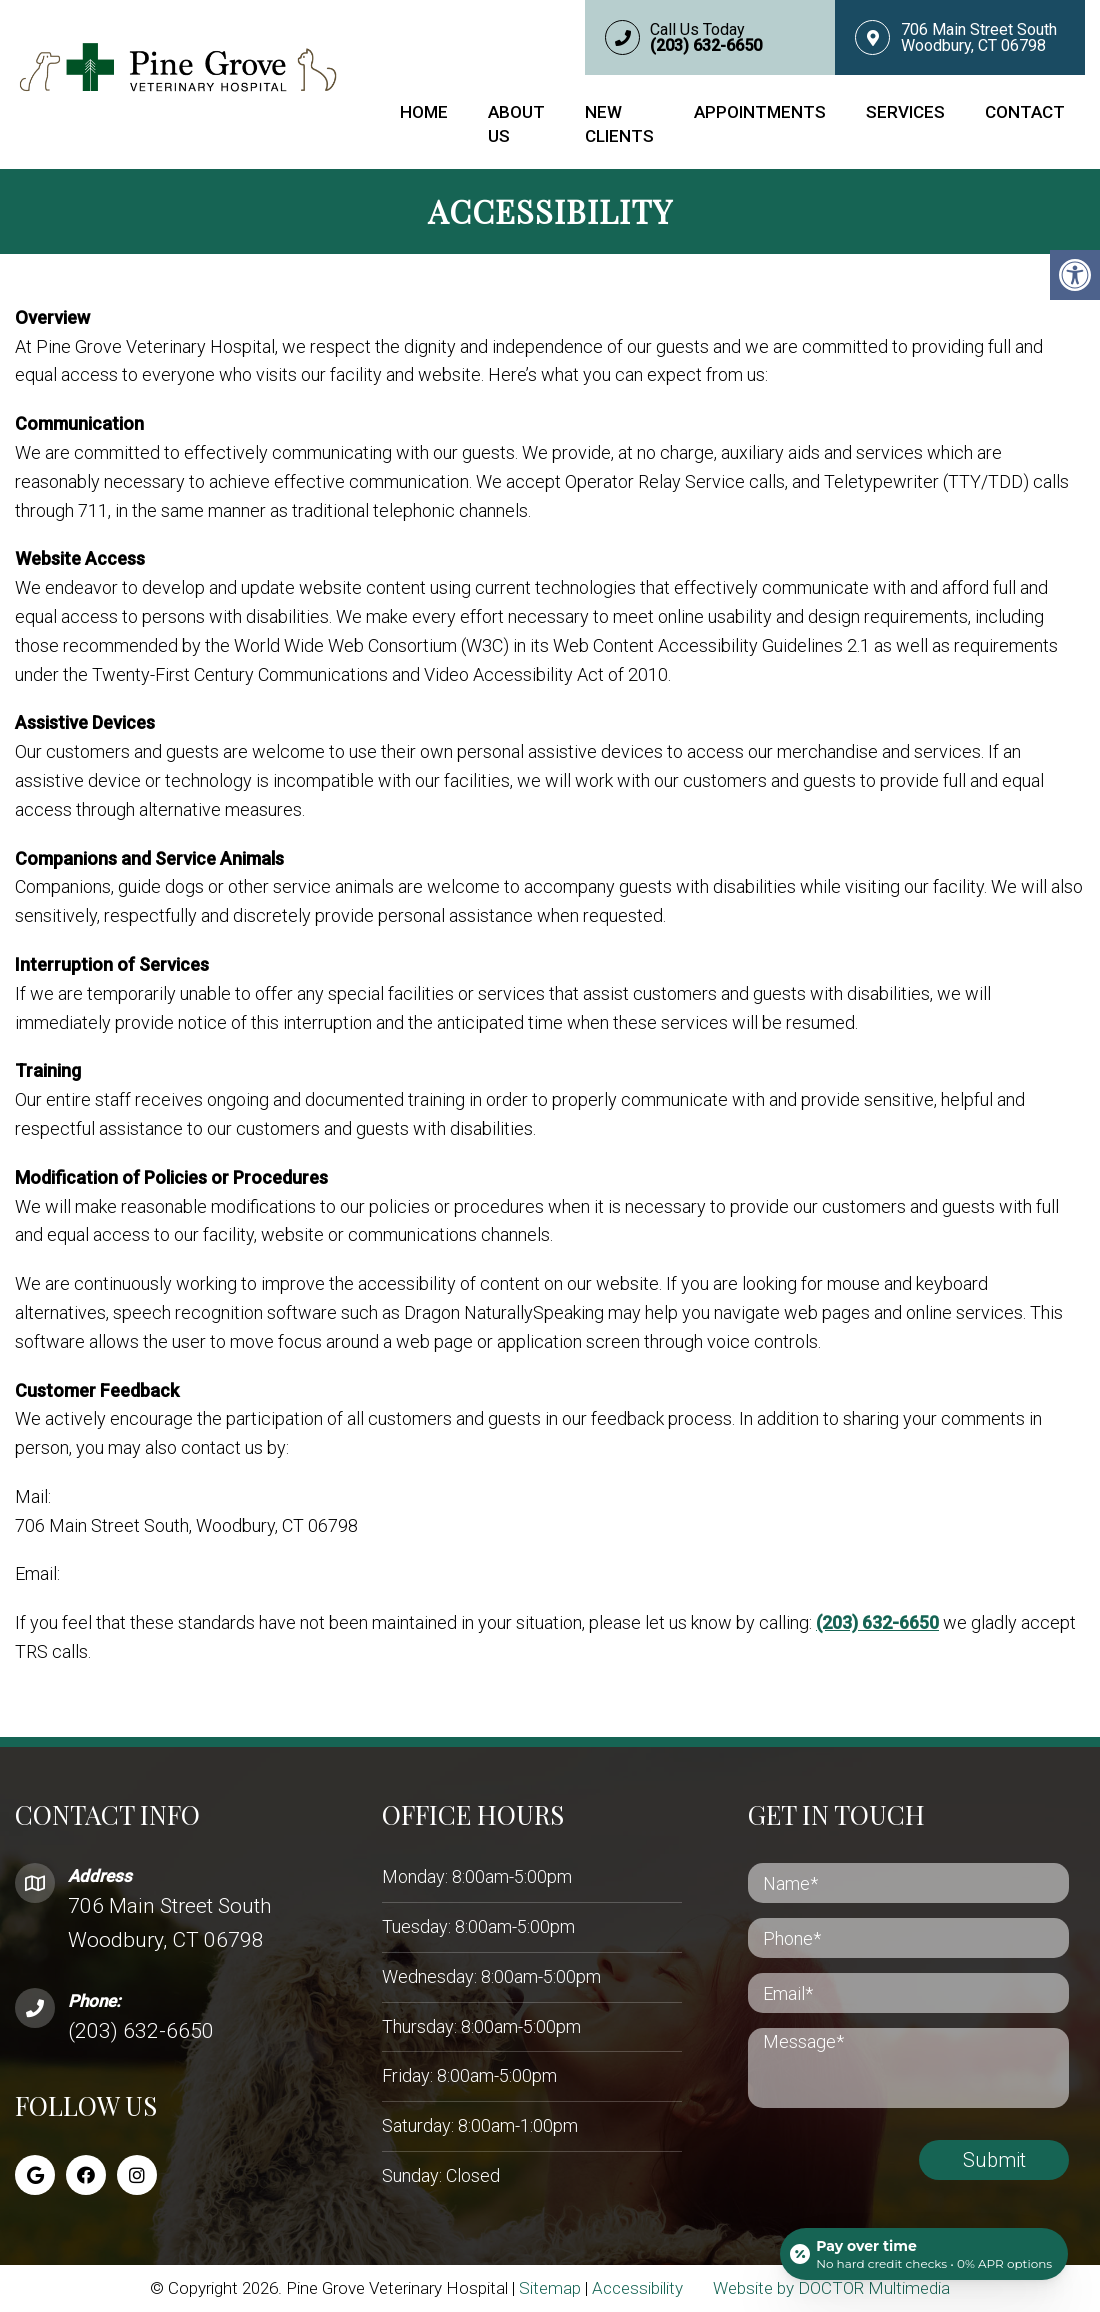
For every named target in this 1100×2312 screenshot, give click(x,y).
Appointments (760, 112)
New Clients (619, 124)
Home (424, 112)
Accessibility (637, 2288)
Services (905, 112)
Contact (1025, 112)
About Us (516, 124)
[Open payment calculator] (924, 2254)
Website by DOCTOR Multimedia (831, 2288)
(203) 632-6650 (877, 1622)
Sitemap (550, 2288)
